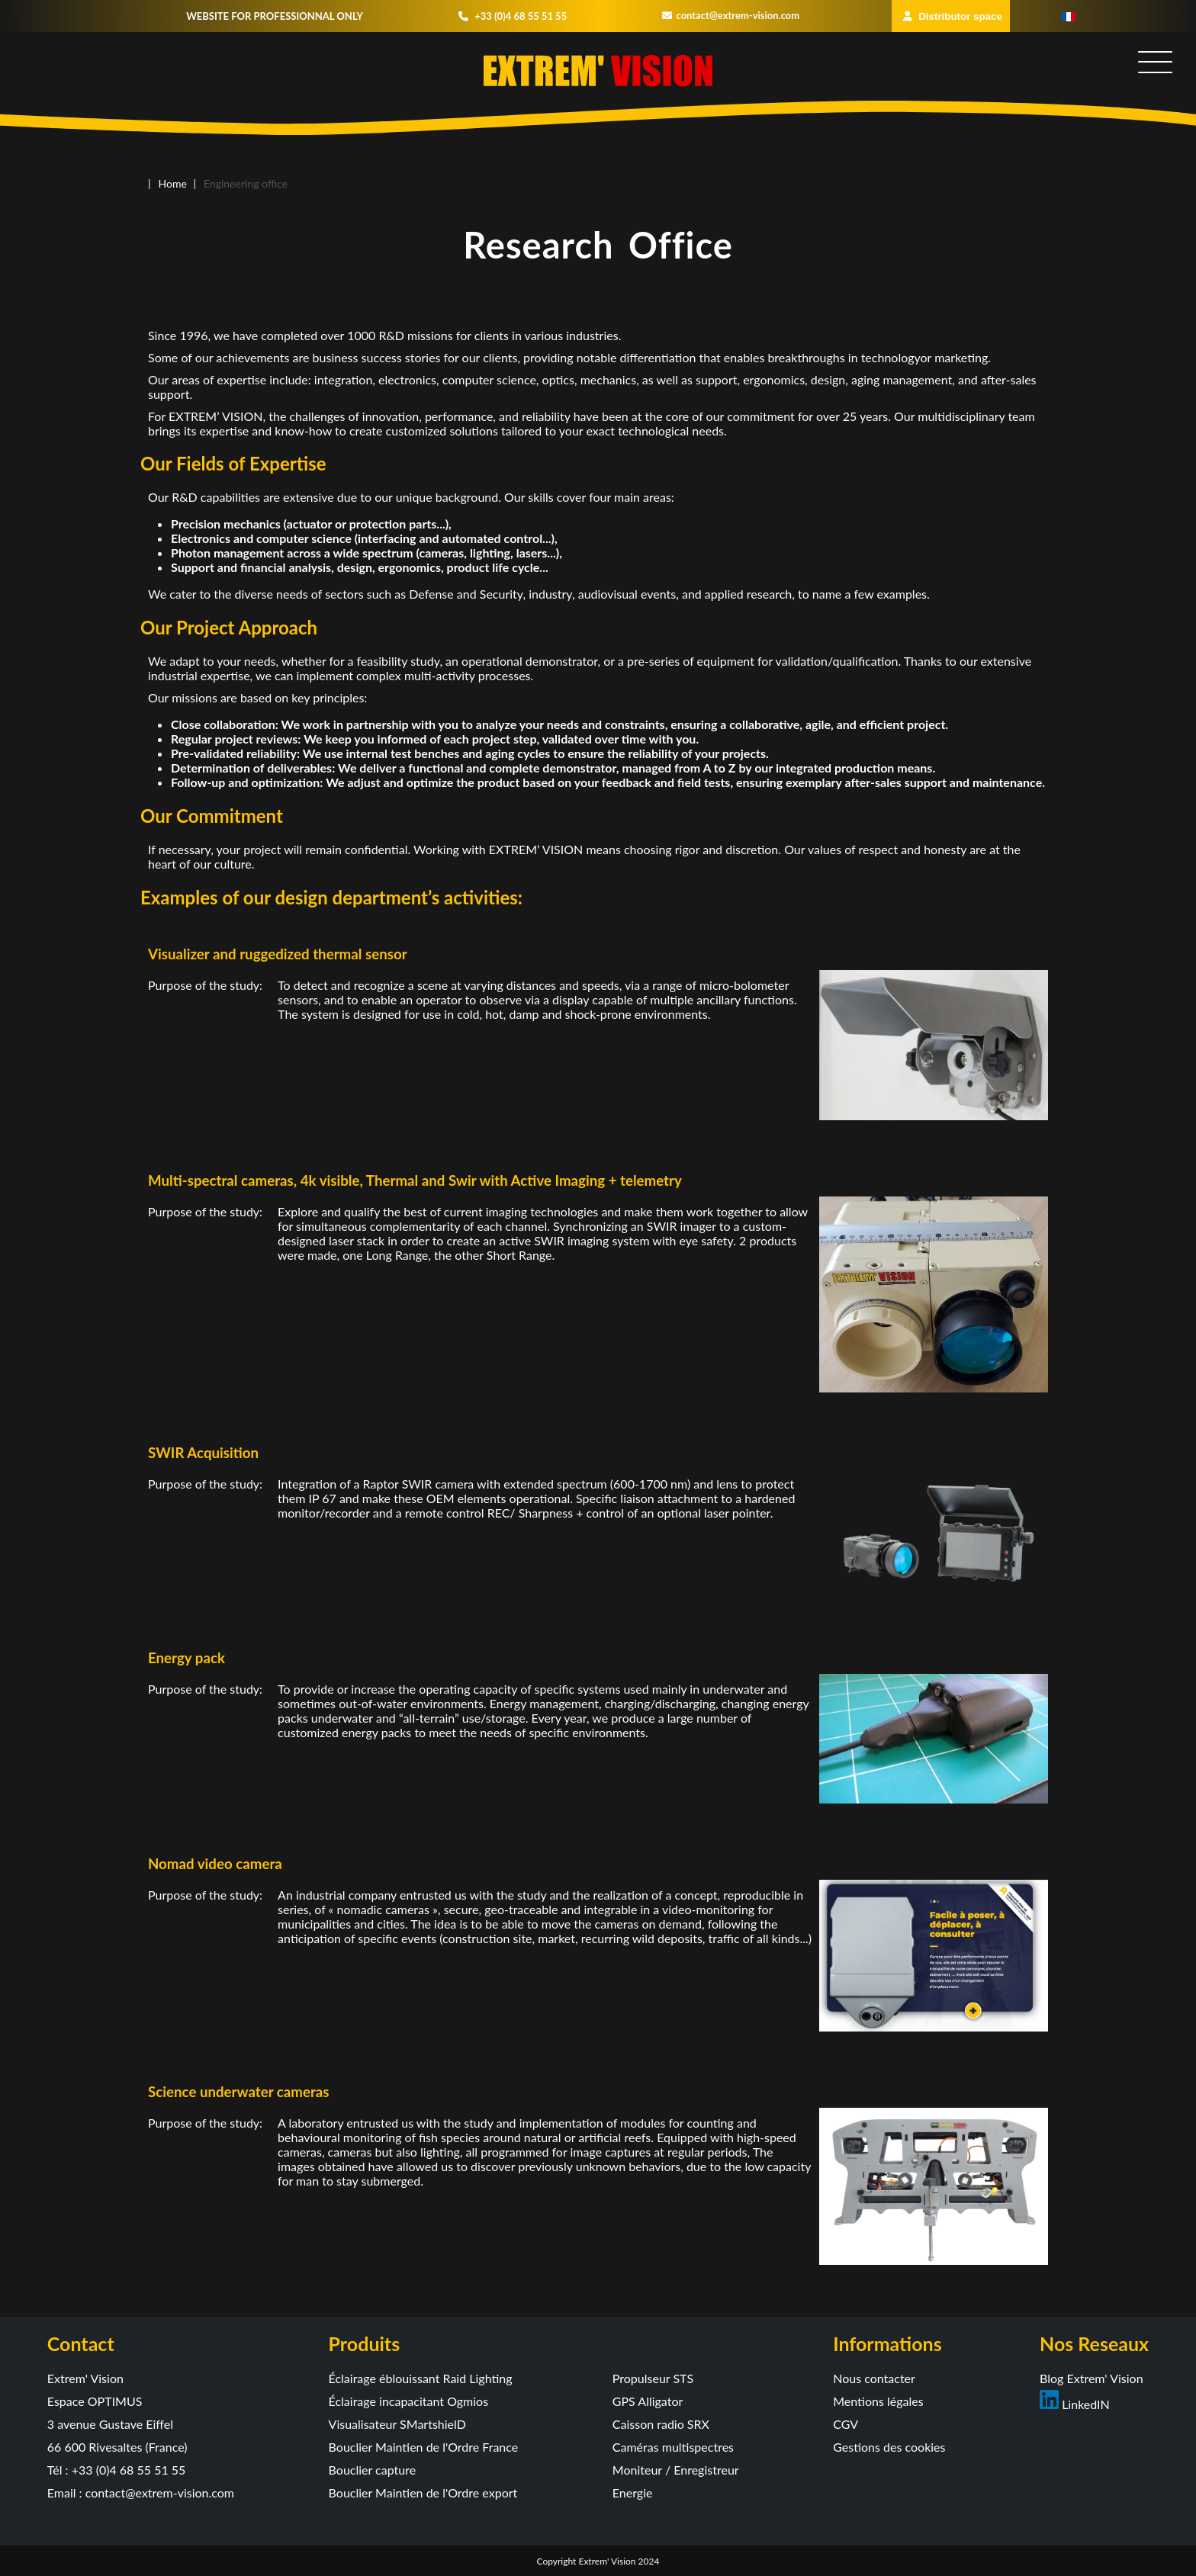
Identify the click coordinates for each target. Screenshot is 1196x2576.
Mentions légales (878, 2401)
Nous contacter (874, 2378)
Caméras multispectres (673, 2446)
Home (173, 183)
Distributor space (952, 16)
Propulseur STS (652, 2378)
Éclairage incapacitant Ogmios (409, 2401)
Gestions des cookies (889, 2446)
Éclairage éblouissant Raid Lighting (421, 2378)
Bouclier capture (372, 2469)
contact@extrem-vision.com (730, 15)
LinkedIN (1075, 2404)
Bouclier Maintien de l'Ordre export (423, 2492)
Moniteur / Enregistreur (675, 2469)
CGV (845, 2424)
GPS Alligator (647, 2401)
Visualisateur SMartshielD (397, 2424)
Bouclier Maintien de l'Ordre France (424, 2446)
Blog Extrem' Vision (1091, 2378)
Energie (632, 2492)
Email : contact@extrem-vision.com (140, 2492)
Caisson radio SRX (660, 2424)
